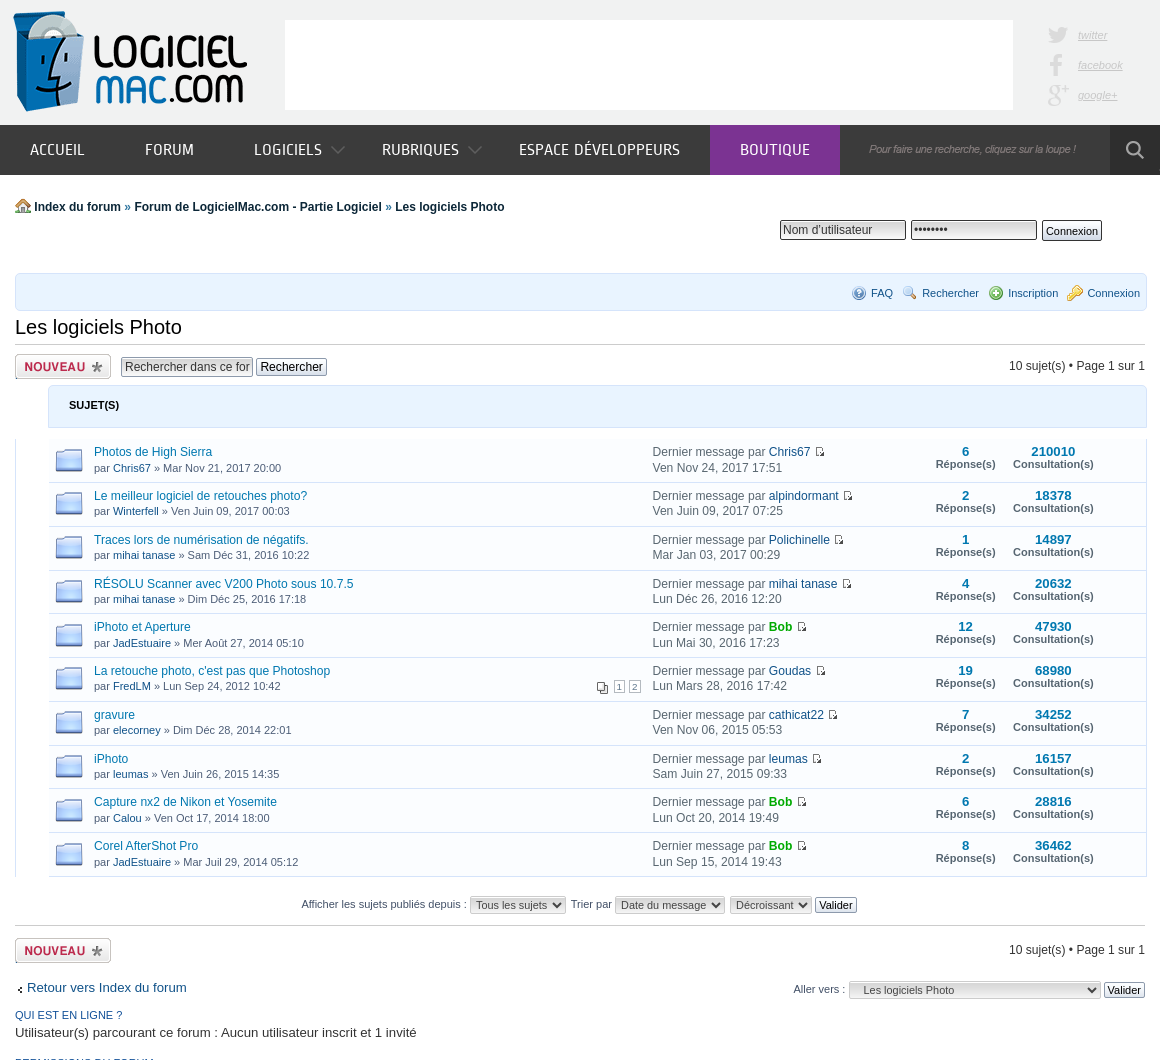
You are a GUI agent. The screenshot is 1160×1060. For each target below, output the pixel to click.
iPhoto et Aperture (142, 627)
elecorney (137, 730)
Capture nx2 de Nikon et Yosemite (185, 802)
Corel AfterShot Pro (146, 846)
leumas (130, 774)
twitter (1092, 35)
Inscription (1033, 293)
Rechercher (950, 293)
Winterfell (136, 511)
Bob (781, 627)
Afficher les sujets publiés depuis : (433, 904)
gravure (114, 715)
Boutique (775, 149)
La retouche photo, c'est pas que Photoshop (212, 671)
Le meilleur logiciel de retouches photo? (200, 496)
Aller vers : (819, 989)
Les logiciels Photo (449, 207)
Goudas (790, 671)
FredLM (132, 686)
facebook (1100, 65)
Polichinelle (799, 540)
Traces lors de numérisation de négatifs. (201, 540)
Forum (169, 149)
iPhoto (111, 759)
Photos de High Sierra (153, 452)
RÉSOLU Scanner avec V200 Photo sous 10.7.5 (224, 584)
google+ (1097, 95)
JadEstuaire (142, 643)
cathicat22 (796, 715)
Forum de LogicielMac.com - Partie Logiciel (257, 207)
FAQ (882, 293)
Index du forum (77, 207)
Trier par (648, 904)
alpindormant (804, 496)
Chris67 (132, 468)
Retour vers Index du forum (107, 987)
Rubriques (432, 149)
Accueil (57, 149)
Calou (127, 818)
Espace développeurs (599, 149)
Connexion (1113, 293)
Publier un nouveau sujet (63, 366)
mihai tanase (144, 555)
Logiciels (299, 149)
